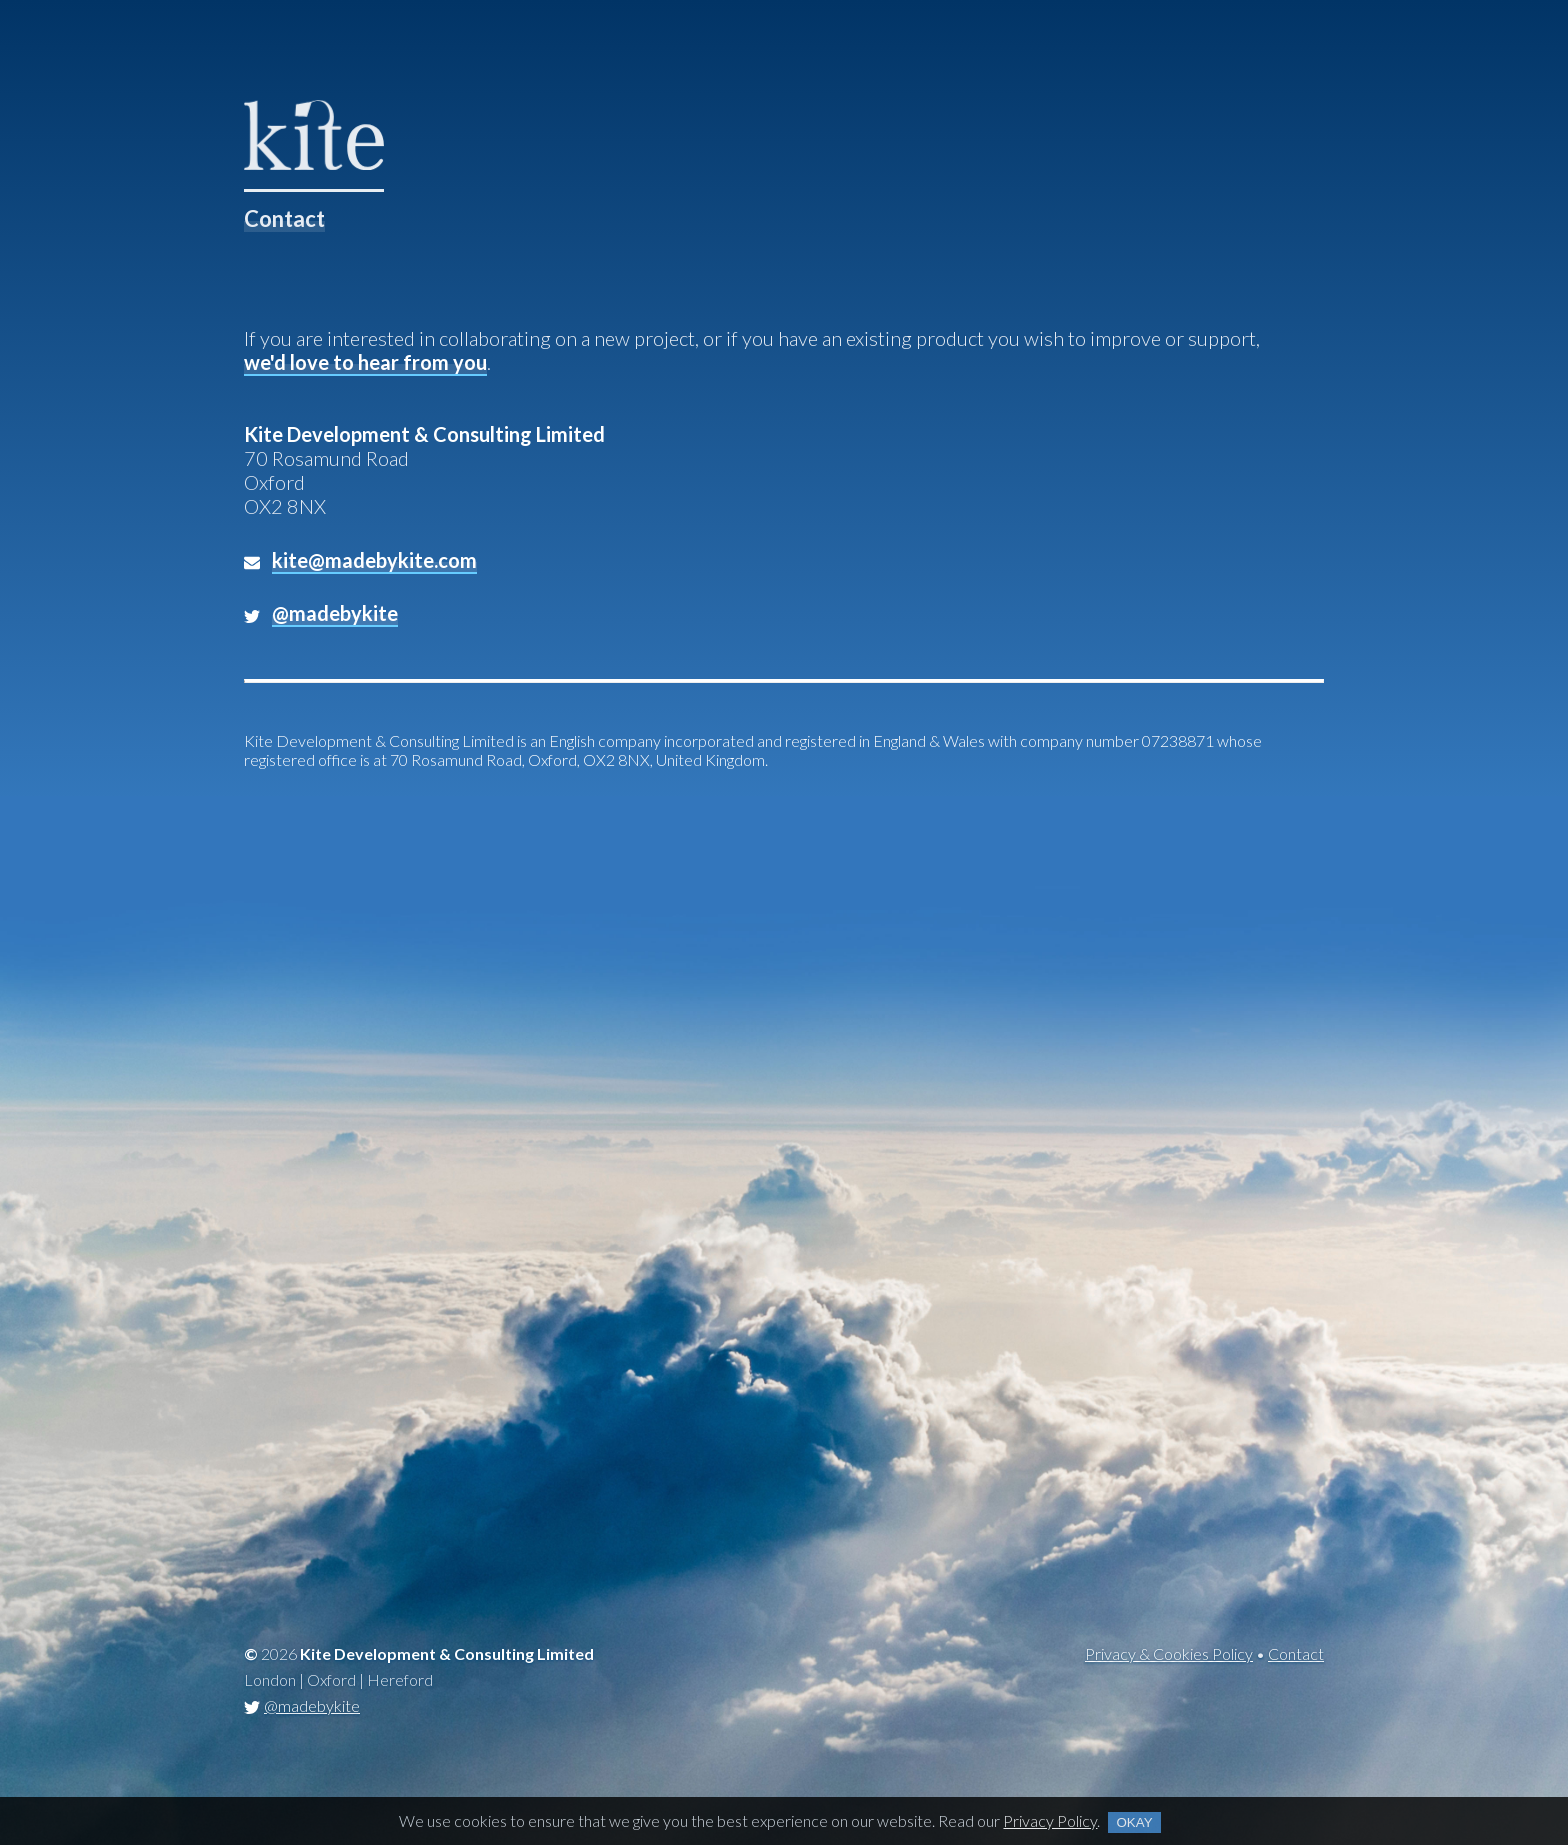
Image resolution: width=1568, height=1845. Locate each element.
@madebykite (312, 1705)
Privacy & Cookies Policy (1169, 1653)
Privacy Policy (1050, 1820)
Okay (1134, 1822)
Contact (1296, 1653)
